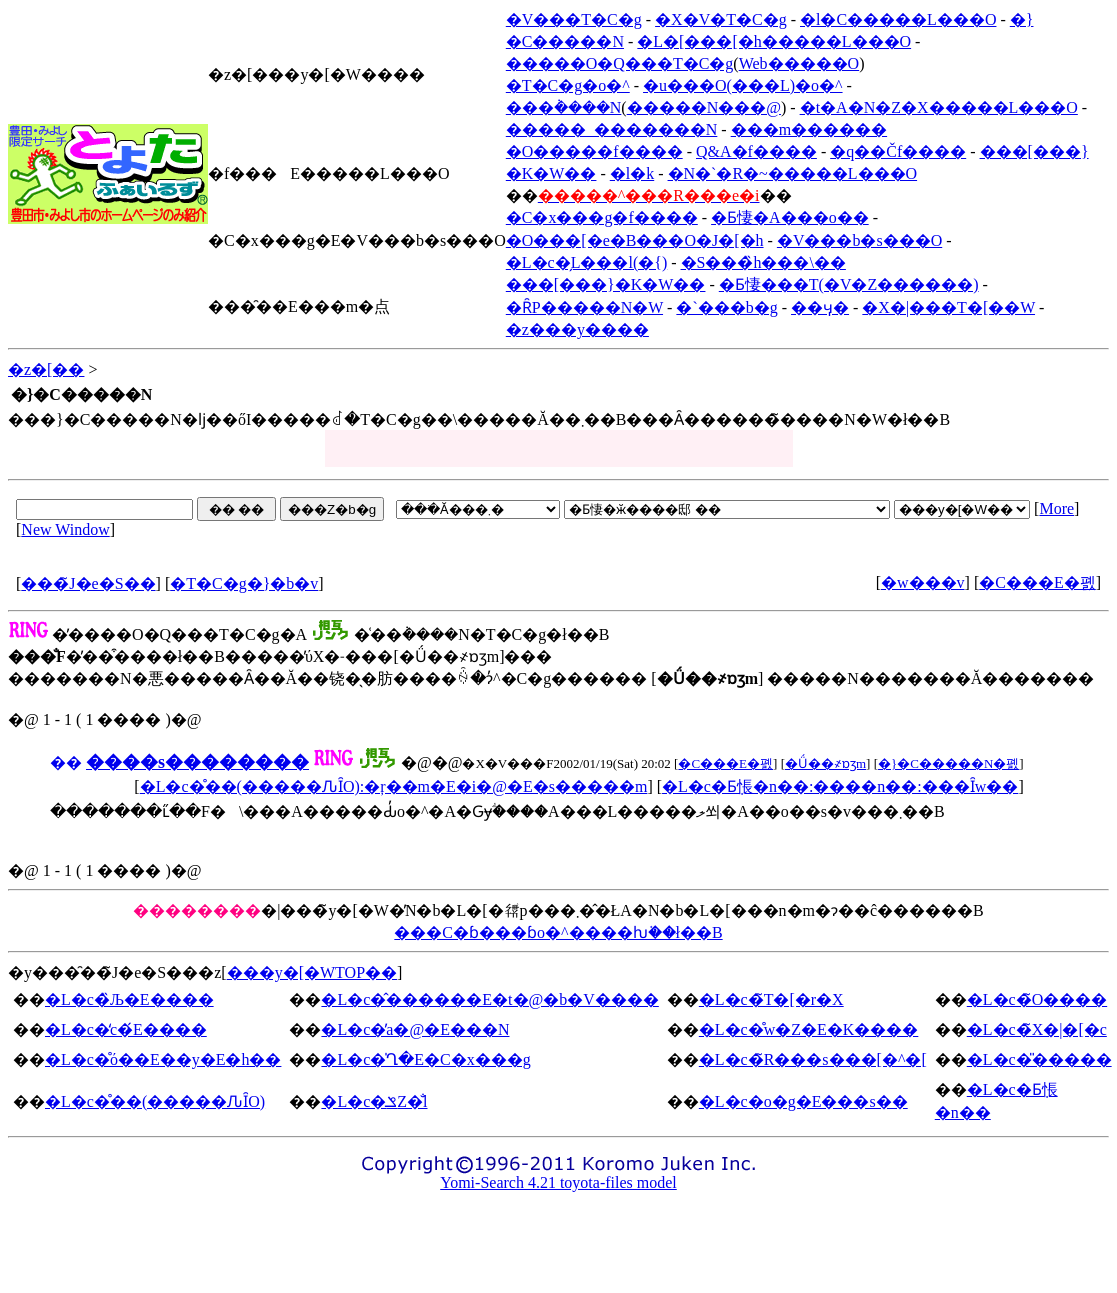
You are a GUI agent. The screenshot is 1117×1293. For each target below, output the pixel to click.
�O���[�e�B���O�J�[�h (635, 240)
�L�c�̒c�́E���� (126, 1029)
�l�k (632, 173)
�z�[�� (46, 369)
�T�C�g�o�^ (568, 85)
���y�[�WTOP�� (312, 972)
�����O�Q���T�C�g (620, 63)
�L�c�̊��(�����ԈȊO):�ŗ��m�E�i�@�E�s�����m (394, 786)
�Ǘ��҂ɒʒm (825, 763)
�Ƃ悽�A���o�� (790, 217)
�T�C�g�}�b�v (244, 583)
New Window (65, 529)
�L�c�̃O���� (1037, 999)
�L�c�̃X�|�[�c (1037, 1029)
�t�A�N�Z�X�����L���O (939, 107)
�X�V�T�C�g (721, 19)
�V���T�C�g (574, 19)
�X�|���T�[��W (948, 307)
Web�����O (799, 63)
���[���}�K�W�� (606, 284)
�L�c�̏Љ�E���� (129, 999)
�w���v (923, 582)
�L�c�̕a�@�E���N (415, 1029)
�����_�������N (612, 129)
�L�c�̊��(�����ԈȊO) (155, 1101)
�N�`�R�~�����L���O (793, 173)
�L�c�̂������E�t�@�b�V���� (489, 999)
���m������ (809, 129)
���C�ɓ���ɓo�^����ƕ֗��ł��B (558, 932)
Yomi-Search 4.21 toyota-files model (558, 1182)
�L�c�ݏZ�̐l (374, 1101)
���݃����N (564, 107)
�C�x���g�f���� (602, 217)
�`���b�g (726, 307)
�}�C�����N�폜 (948, 763)
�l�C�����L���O (898, 19)
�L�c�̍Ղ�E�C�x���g (425, 1059)
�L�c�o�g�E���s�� (803, 1101)
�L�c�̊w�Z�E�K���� (809, 1029)
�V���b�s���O (859, 240)
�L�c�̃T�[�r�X (771, 999)
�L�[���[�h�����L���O (774, 41)
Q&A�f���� (756, 151)
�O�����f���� (594, 151)
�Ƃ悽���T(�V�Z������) (849, 284)
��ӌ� (820, 307)
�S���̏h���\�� (763, 262)
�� (66, 762)
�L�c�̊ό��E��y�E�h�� (163, 1059)
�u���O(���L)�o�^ (743, 85)
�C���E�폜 (1037, 582)
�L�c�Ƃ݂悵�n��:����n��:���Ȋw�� (840, 786)
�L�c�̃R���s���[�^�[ (813, 1059)
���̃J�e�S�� (88, 583)
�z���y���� (577, 329)
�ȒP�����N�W (584, 307)
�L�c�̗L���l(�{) (586, 262)
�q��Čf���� (898, 151)
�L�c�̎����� (1039, 1059)
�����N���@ (704, 107)
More (1056, 508)
